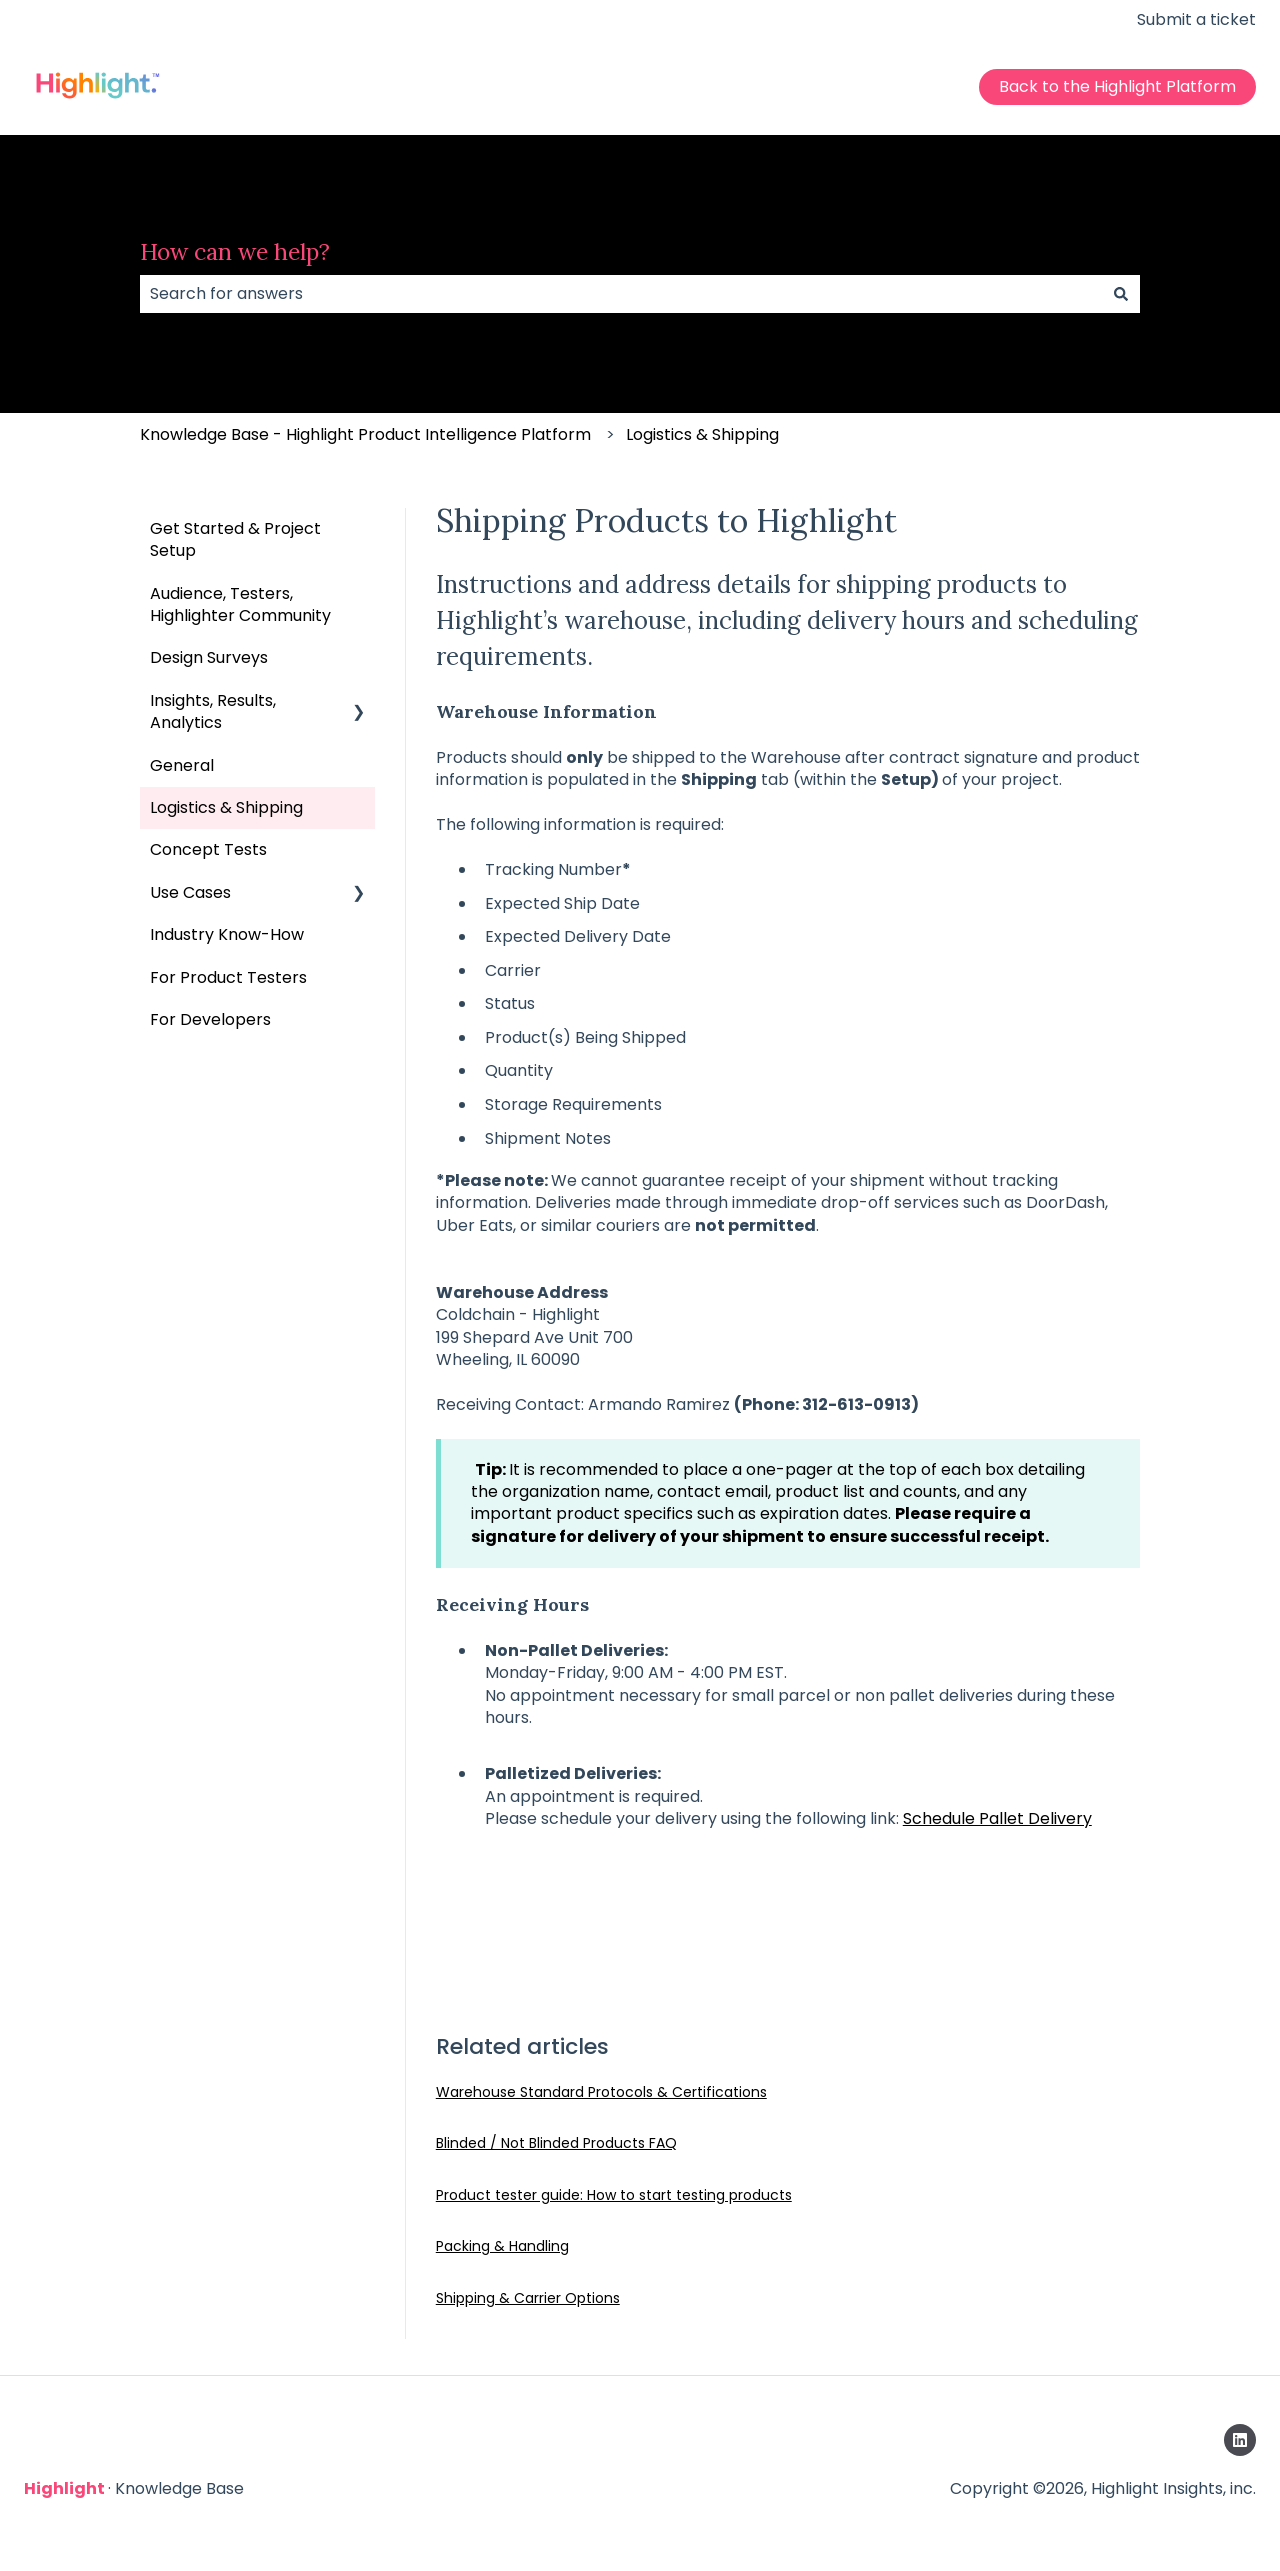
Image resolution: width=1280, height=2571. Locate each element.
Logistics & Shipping (702, 434)
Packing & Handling (502, 2246)
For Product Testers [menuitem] (228, 977)
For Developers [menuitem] (210, 1019)
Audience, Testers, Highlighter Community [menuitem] (240, 604)
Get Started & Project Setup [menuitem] (235, 539)
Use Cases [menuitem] (190, 892)
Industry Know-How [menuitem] (227, 934)
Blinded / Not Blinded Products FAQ (556, 2143)
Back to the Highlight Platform (1117, 86)
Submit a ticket (1196, 20)
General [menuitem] (182, 765)
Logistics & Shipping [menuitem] (226, 807)
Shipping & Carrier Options (528, 2298)
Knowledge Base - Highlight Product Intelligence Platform (365, 434)
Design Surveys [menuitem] (209, 657)
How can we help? (235, 251)
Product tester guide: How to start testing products (614, 2195)
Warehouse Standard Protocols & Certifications (601, 2092)
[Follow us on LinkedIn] (1240, 2440)
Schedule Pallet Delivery (997, 1818)
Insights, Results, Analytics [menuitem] (213, 711)
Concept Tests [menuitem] (208, 849)
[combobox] (621, 294)
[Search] (1121, 294)
